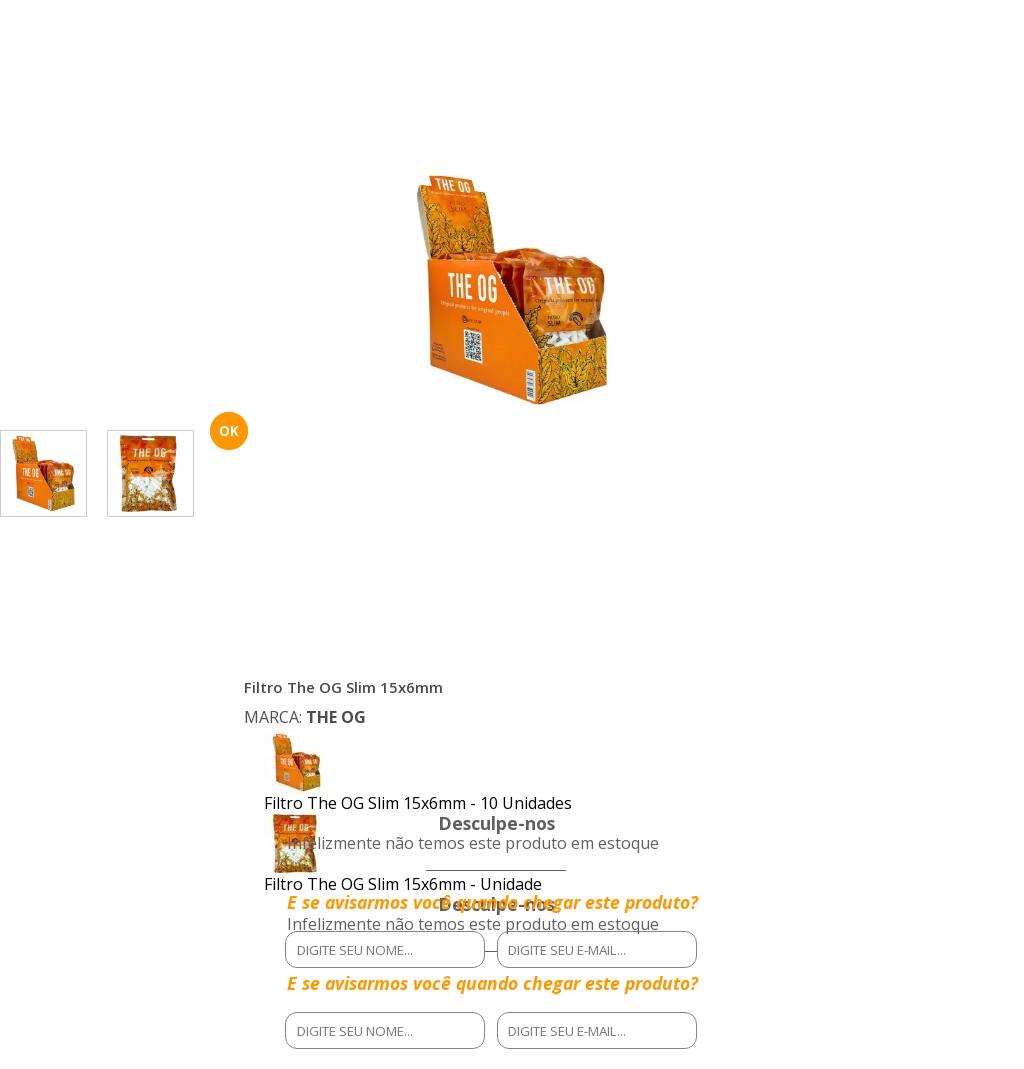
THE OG (336, 717)
